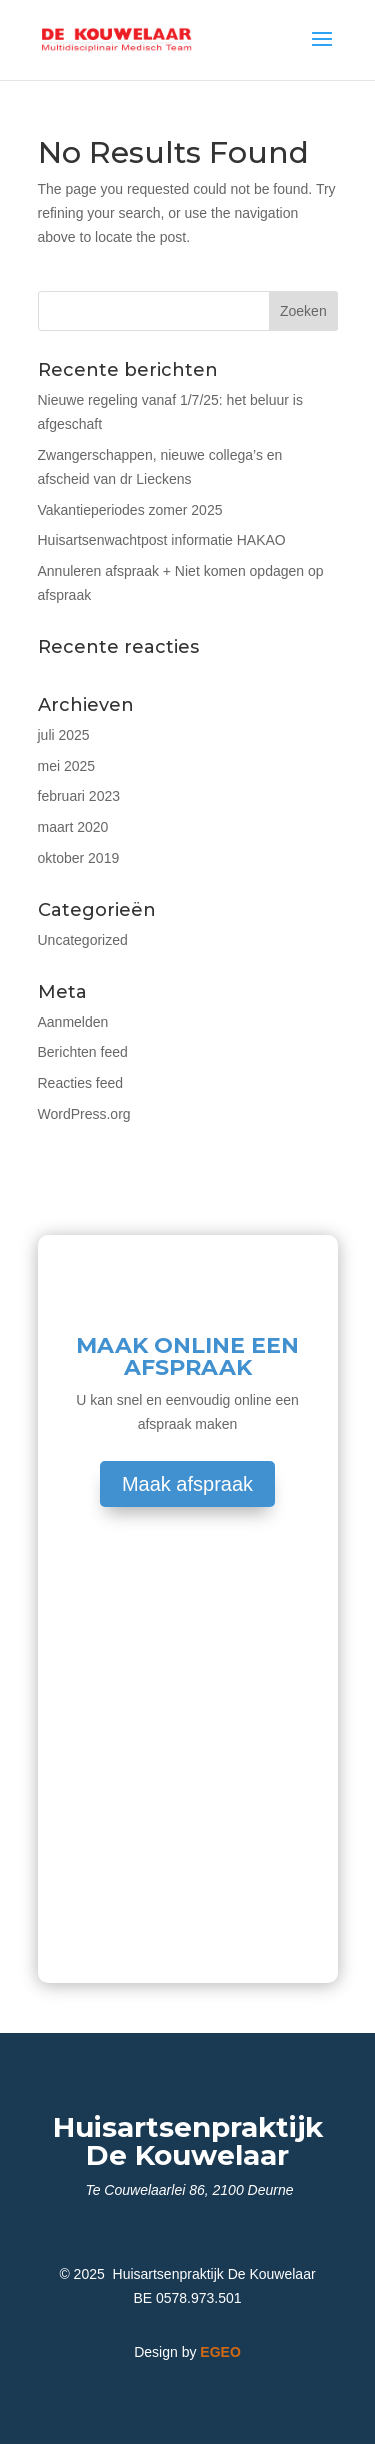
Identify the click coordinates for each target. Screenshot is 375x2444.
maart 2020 (73, 827)
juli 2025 (64, 735)
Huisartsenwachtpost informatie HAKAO (162, 540)
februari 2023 (79, 796)
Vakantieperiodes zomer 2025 (130, 510)
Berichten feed (83, 1052)
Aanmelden (73, 1022)
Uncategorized (83, 940)
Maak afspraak (187, 1484)
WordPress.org (84, 1114)
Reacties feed (81, 1083)
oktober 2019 (79, 858)
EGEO (220, 2352)
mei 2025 (67, 766)
